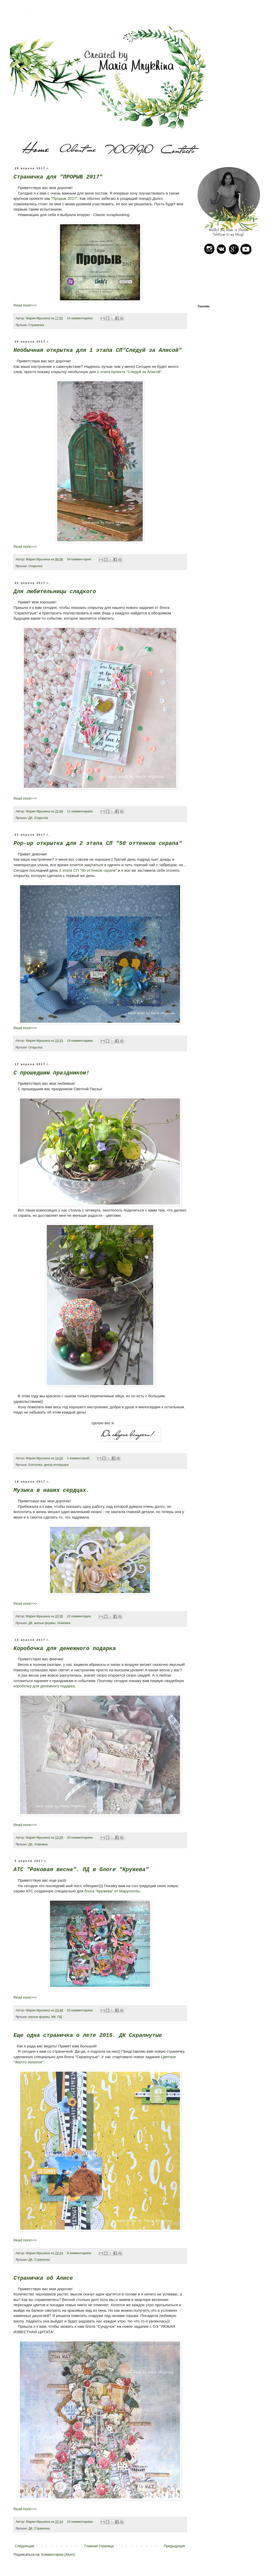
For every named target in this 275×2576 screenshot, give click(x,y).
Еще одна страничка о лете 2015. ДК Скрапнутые (88, 2035)
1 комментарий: (79, 1458)
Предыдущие (174, 2546)
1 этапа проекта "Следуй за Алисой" (129, 372)
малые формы (45, 1623)
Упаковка (63, 1623)
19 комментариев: (80, 1040)
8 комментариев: (79, 2253)
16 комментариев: (80, 2521)
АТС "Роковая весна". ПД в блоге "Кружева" (81, 1870)
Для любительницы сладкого (55, 592)
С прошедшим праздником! (52, 1073)
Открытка (35, 566)
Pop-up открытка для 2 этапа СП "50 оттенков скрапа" (98, 843)
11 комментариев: (80, 811)
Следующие (24, 2546)
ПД (60, 2017)
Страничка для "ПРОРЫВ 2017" (58, 177)
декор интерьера (56, 1465)
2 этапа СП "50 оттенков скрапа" (88, 870)
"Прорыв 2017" (64, 198)
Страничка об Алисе (43, 2278)
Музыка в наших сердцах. (52, 1490)
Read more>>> (25, 305)
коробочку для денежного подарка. (45, 1686)
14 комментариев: (80, 318)
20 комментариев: (80, 1837)
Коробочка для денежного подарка (65, 1649)
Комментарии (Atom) (58, 2554)
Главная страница (99, 2546)
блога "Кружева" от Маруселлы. (112, 1891)
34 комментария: (79, 559)
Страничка (36, 325)
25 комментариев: (80, 2010)
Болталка (35, 1465)
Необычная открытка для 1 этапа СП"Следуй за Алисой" (98, 350)
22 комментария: (79, 1616)
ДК (30, 818)
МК (53, 2017)
